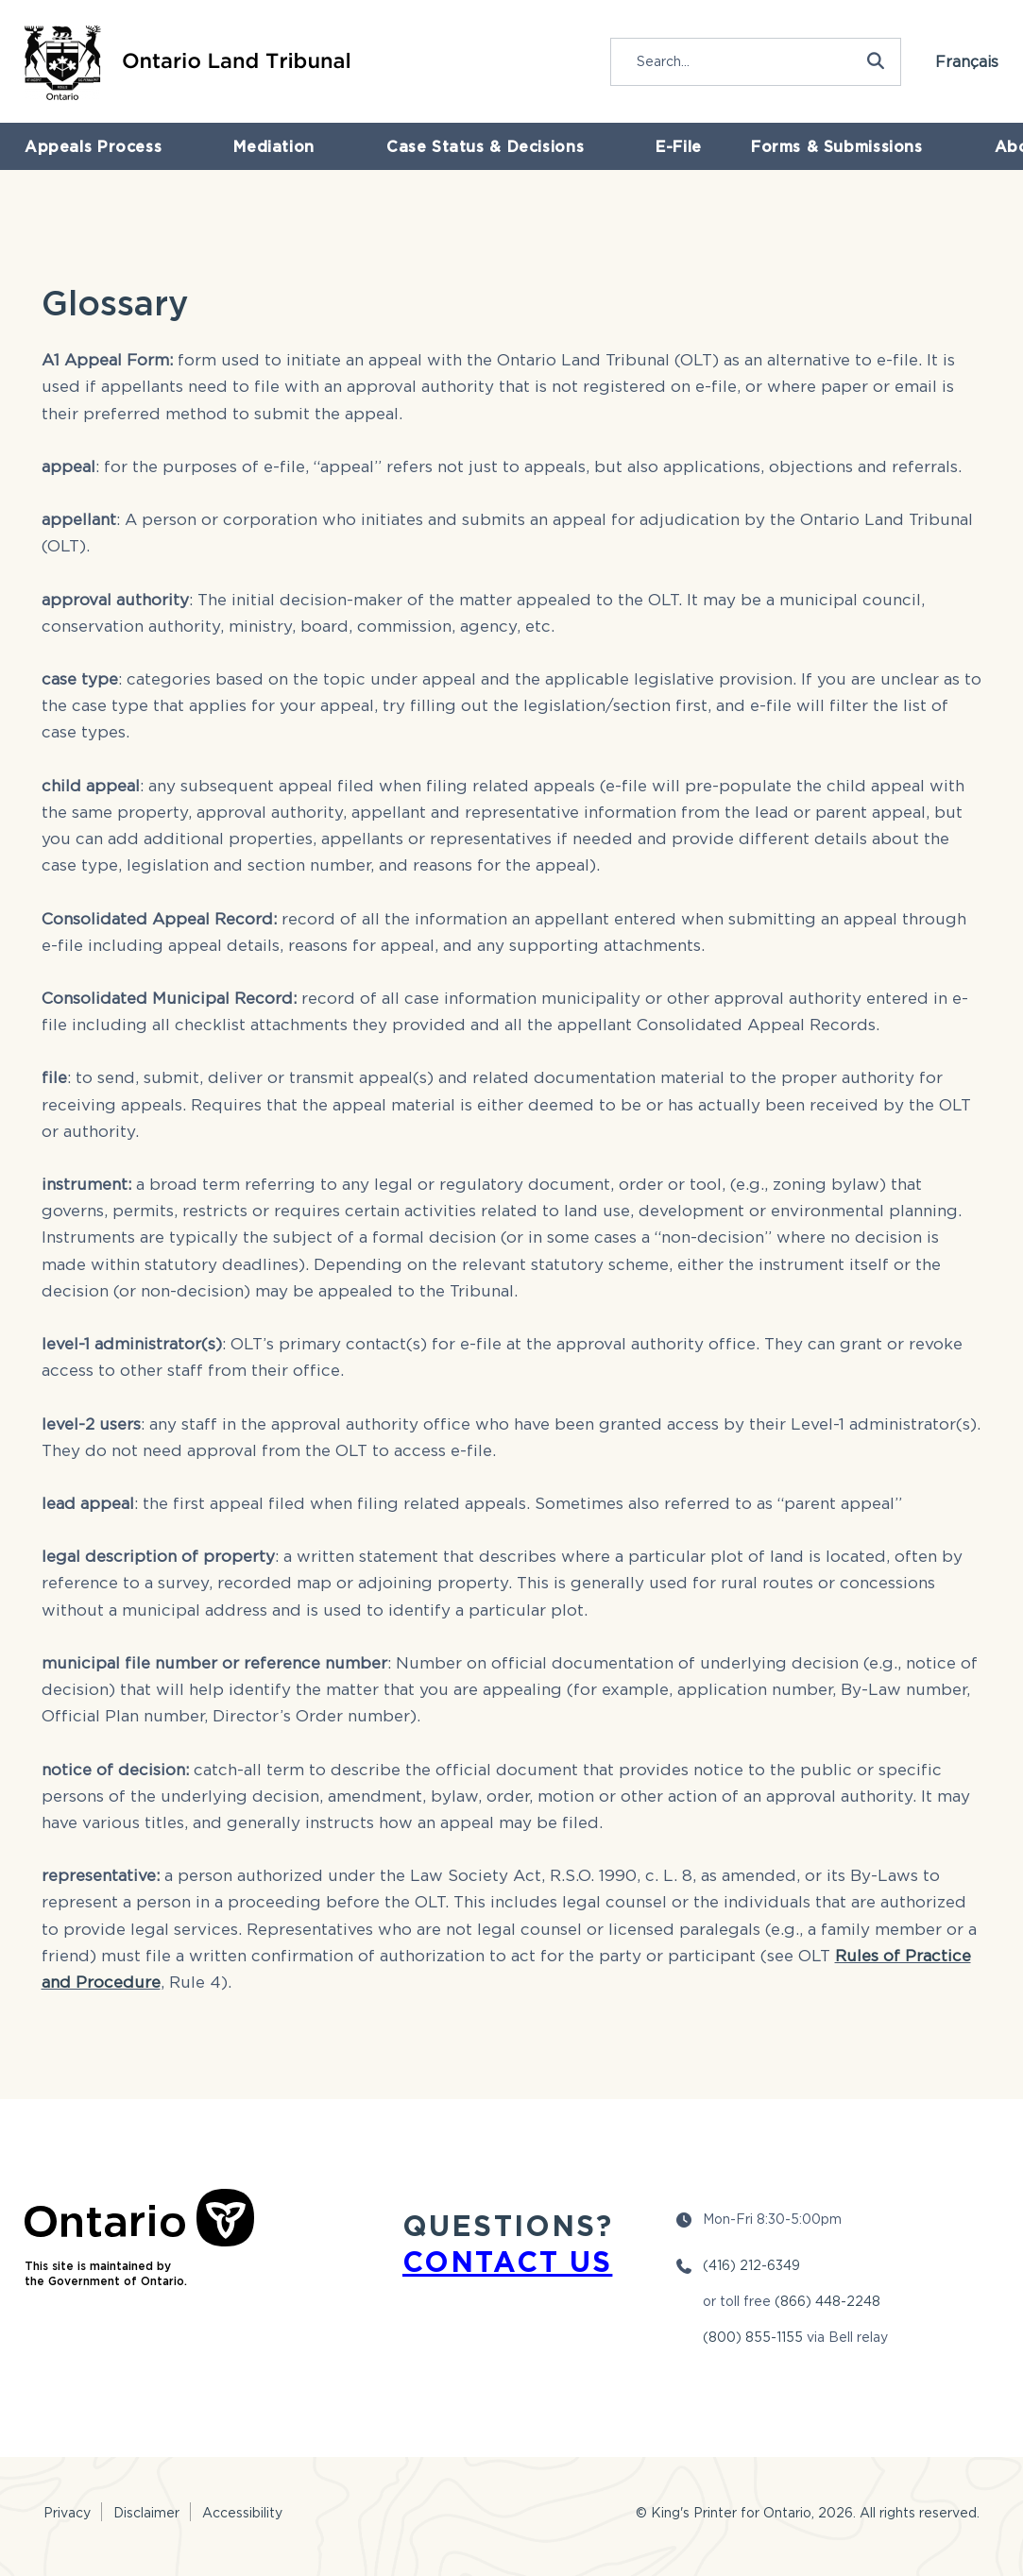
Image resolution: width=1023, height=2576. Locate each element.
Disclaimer (146, 2512)
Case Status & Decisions (380, 153)
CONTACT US (507, 2261)
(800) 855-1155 (753, 2337)
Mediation (217, 153)
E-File (529, 153)
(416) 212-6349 (751, 2265)
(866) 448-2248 (827, 2301)
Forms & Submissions (665, 153)
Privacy (67, 2512)
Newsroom (964, 153)
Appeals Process (80, 153)
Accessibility (242, 2512)
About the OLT (833, 153)
